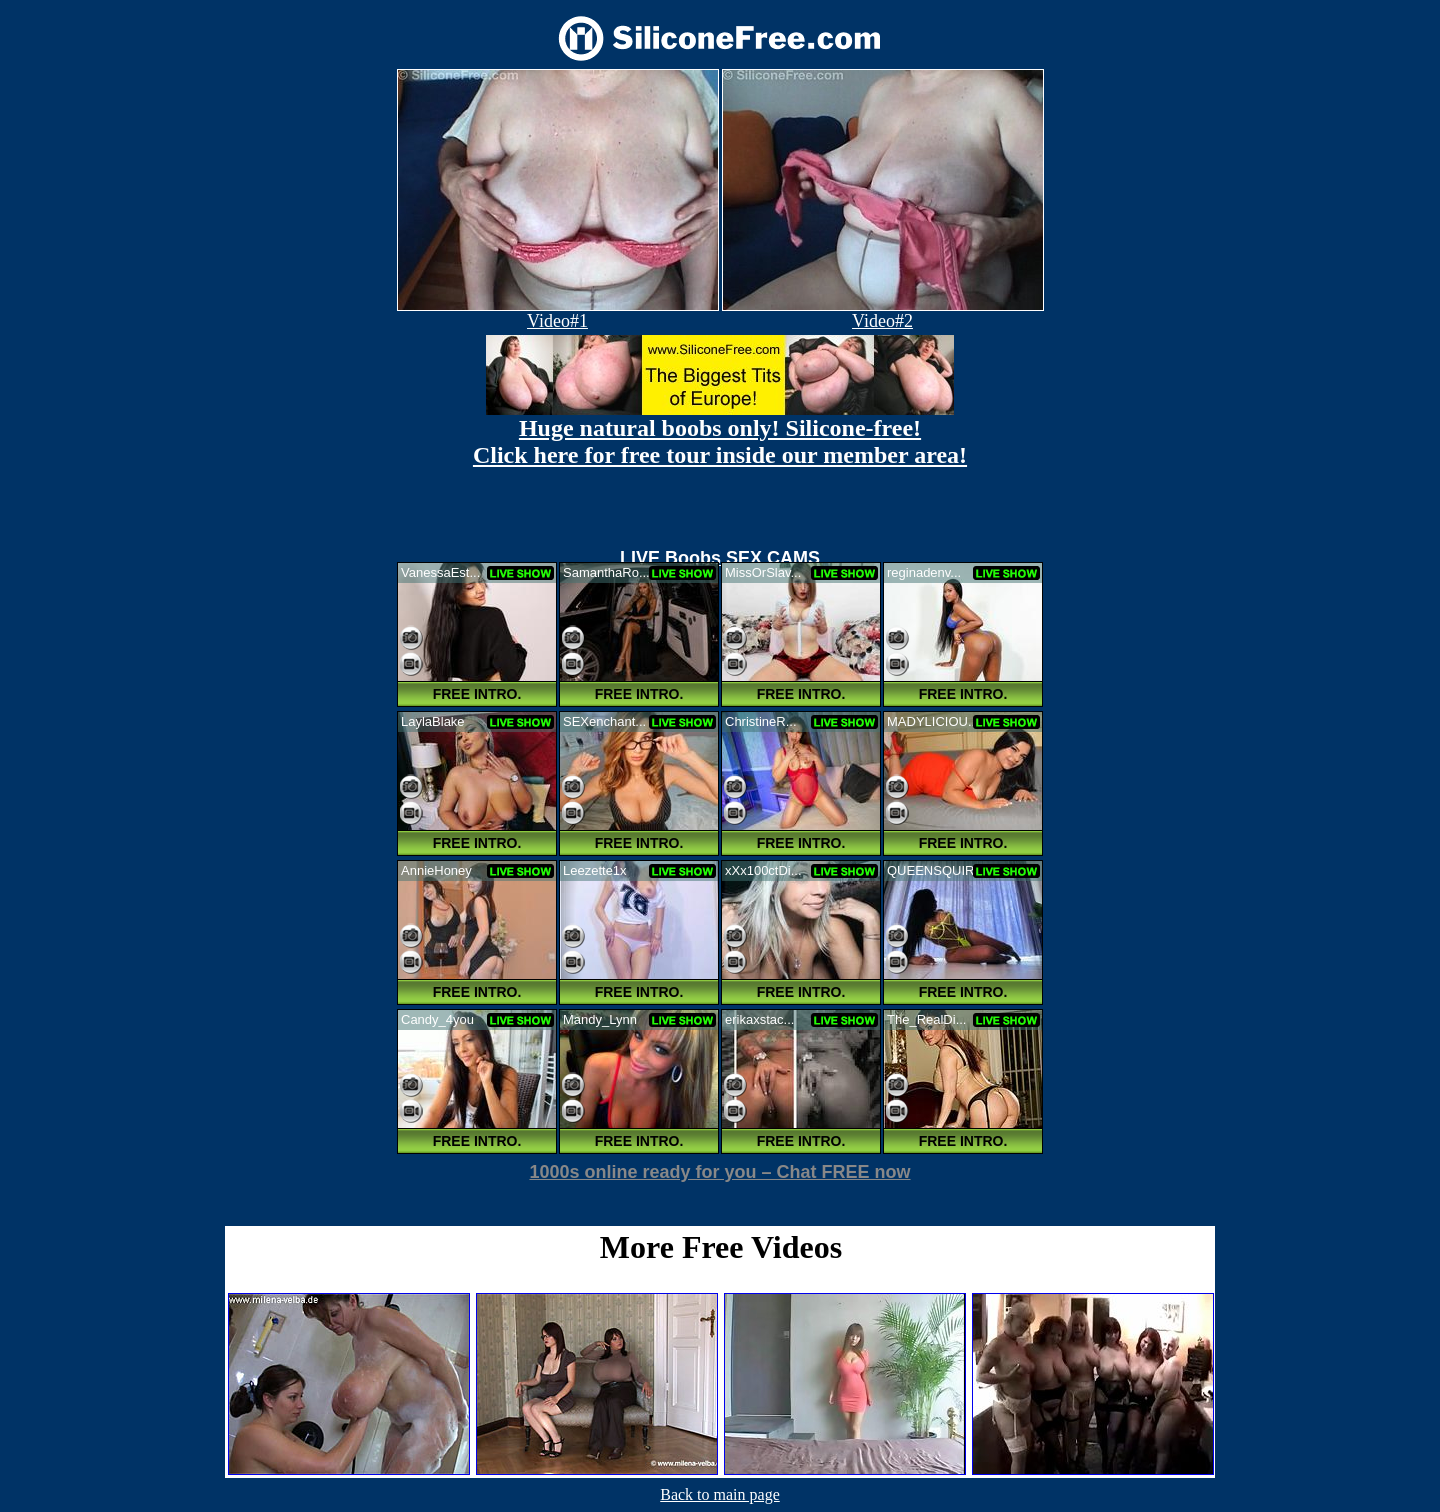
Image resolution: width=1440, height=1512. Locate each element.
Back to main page (720, 1494)
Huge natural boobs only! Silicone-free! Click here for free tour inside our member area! (720, 441)
